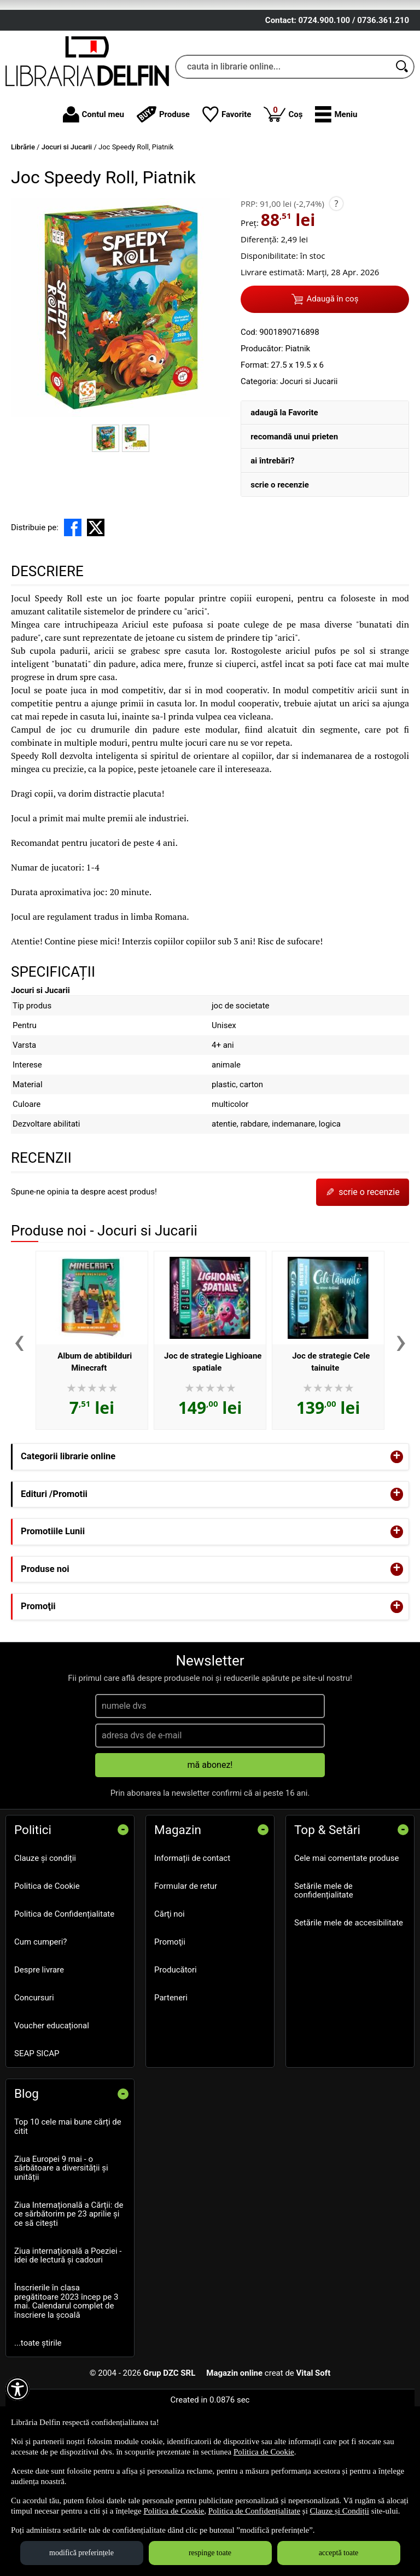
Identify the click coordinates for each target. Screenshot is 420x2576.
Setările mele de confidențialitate (323, 1964)
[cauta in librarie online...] (282, 141)
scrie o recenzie (279, 559)
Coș (283, 188)
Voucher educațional (51, 2099)
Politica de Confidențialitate (64, 1988)
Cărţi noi (169, 1988)
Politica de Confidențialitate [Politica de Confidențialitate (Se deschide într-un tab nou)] (254, 2511)
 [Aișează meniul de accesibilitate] (17, 2389)
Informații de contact (192, 1932)
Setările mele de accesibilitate (348, 1997)
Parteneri (171, 2071)
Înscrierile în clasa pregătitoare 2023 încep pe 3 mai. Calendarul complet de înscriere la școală (66, 2375)
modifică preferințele (81, 2553)
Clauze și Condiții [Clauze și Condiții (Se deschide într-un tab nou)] (339, 2511)
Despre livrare (39, 2044)
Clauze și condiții (45, 1932)
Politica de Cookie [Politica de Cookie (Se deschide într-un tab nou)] (264, 2451)
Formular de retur (185, 1960)
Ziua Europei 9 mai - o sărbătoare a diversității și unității (61, 2242)
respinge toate (210, 2553)
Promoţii (169, 2016)
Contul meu (93, 189)
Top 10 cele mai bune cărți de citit (67, 2201)
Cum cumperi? (40, 2016)
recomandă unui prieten (294, 510)
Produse (163, 189)
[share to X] (95, 601)
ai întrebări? (272, 534)
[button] (336, 189)
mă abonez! (210, 1839)
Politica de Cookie (47, 1960)
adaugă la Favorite (284, 486)
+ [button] (397, 1531)
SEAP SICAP (36, 2127)
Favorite (227, 189)
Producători (175, 2044)
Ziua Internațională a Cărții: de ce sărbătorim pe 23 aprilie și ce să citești (68, 2288)
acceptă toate (339, 2553)
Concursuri (34, 2071)
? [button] (336, 277)
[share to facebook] (72, 601)
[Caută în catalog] (402, 141)
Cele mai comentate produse (346, 1932)
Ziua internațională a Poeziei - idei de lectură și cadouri (68, 2329)
